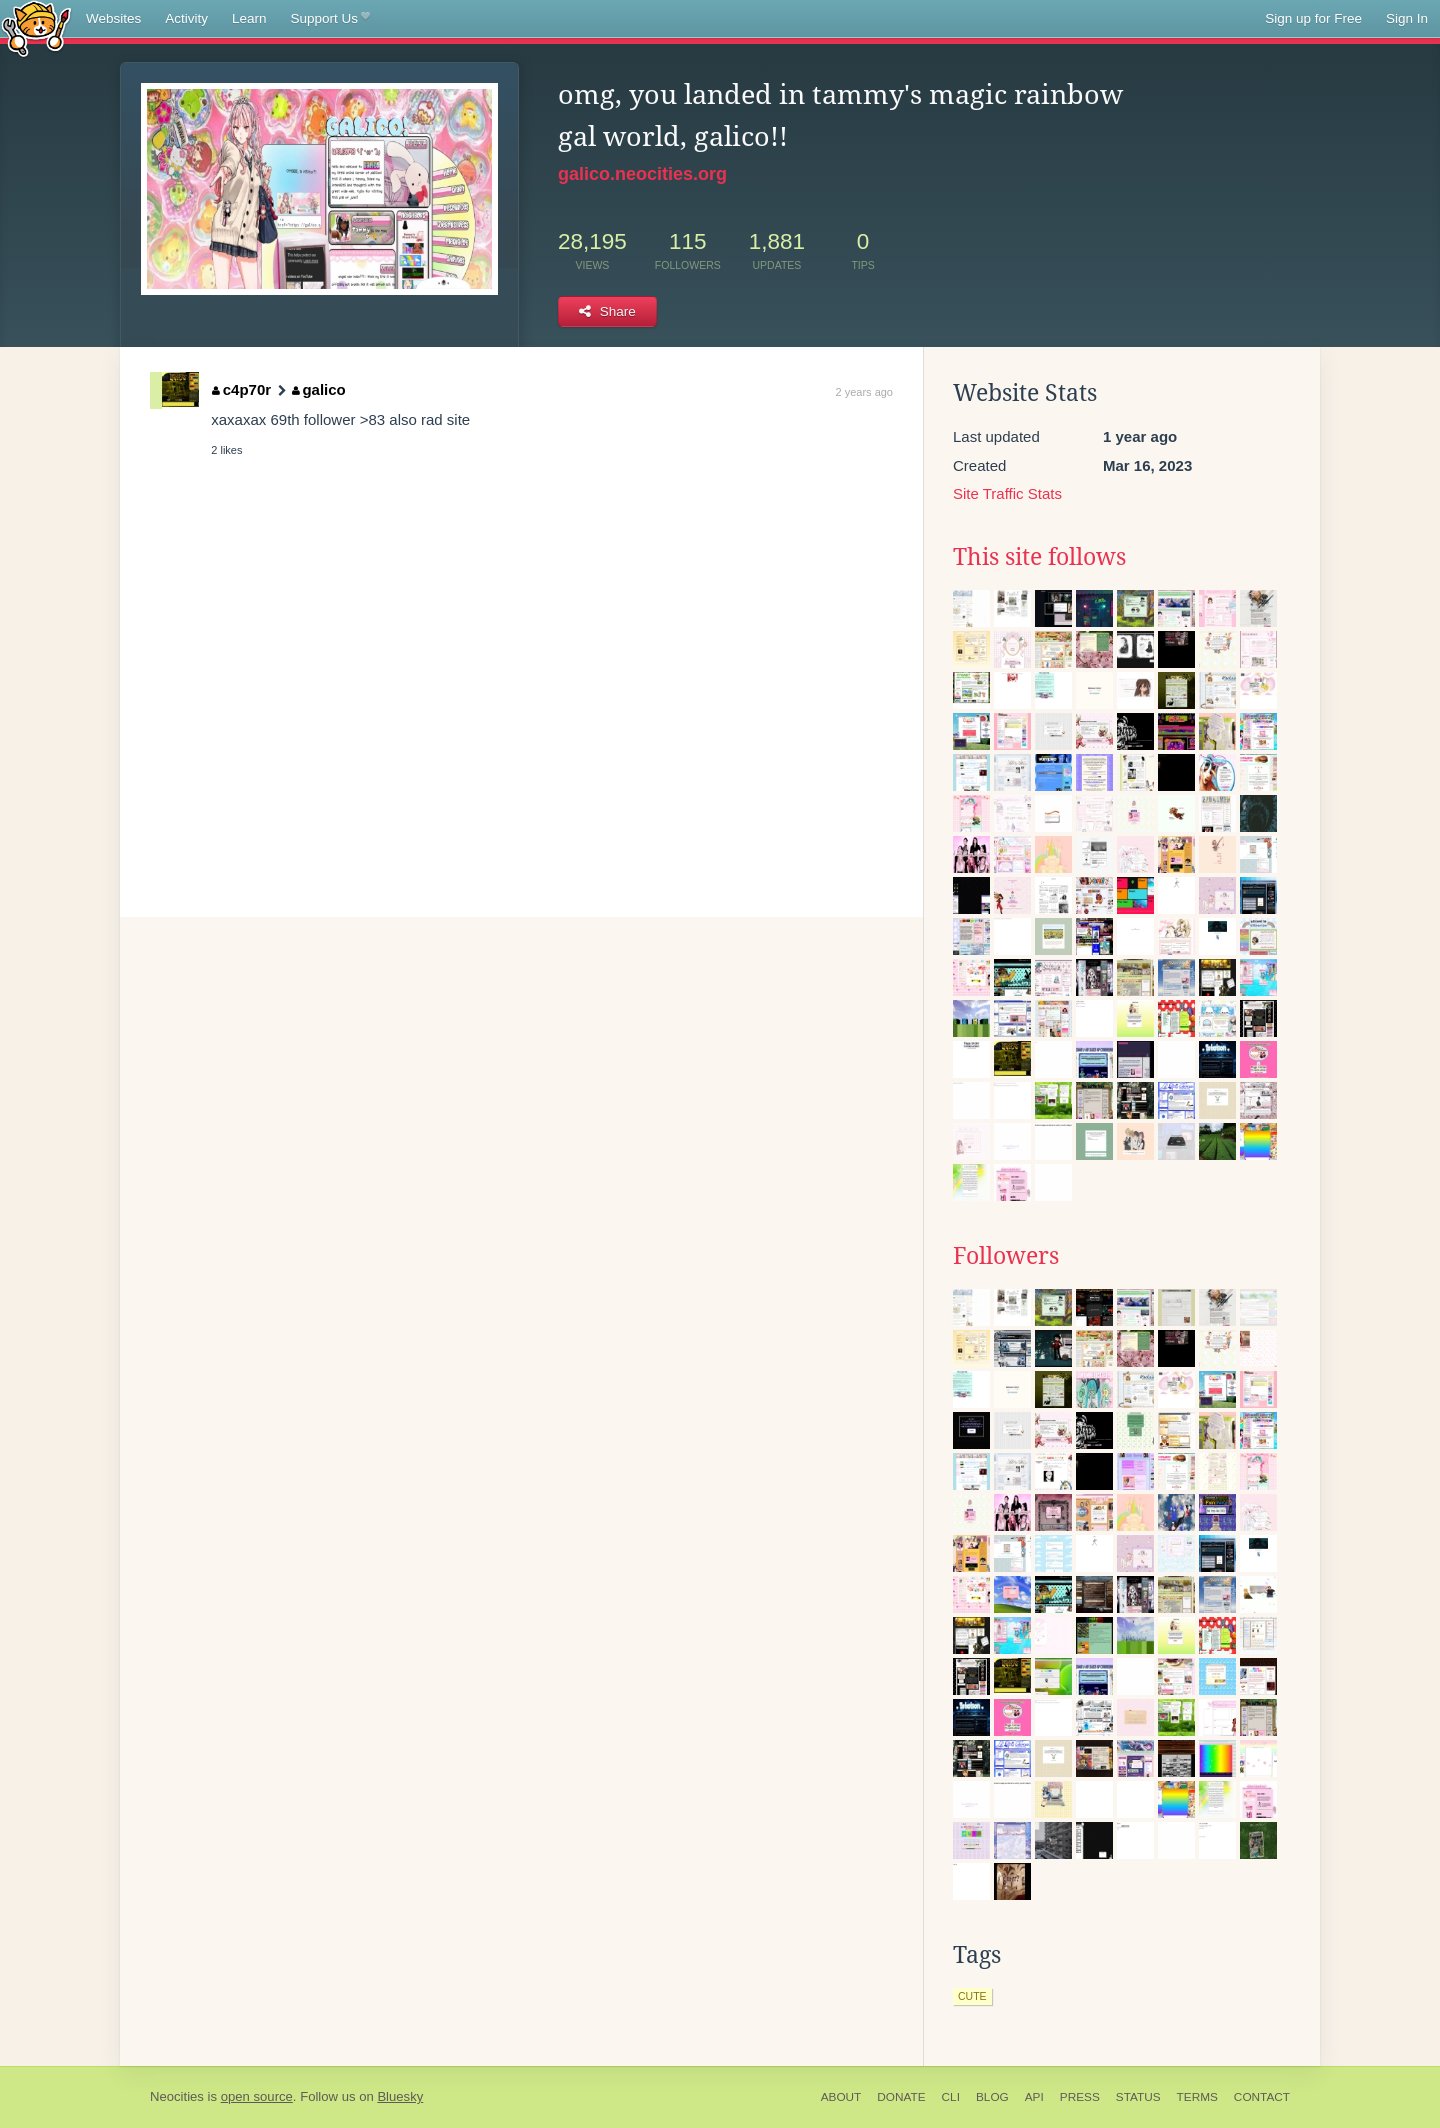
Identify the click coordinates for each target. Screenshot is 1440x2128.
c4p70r (241, 389)
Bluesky (400, 2096)
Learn (249, 18)
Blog (992, 2097)
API (1034, 2097)
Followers (1006, 1256)
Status (1138, 2097)
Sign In (1407, 18)
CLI (951, 2097)
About (841, 2097)
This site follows (1039, 557)
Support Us (330, 19)
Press (1080, 2097)
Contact (1262, 2097)
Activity (186, 18)
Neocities (177, 2096)
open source (257, 2096)
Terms (1197, 2097)
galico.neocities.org (642, 174)
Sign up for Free (1313, 18)
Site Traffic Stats (1007, 493)
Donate (901, 2097)
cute (972, 1996)
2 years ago (864, 392)
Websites (113, 18)
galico (319, 389)
